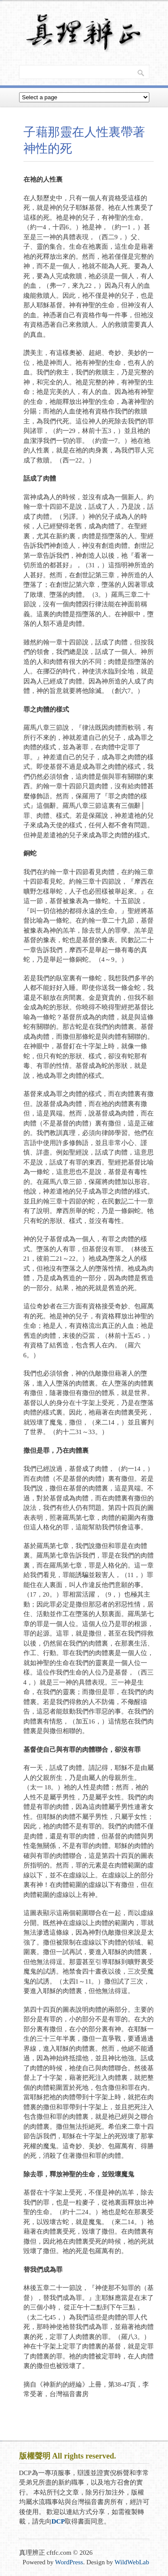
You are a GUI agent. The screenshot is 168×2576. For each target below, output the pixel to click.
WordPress (69, 2562)
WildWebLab (132, 2562)
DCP (58, 2521)
